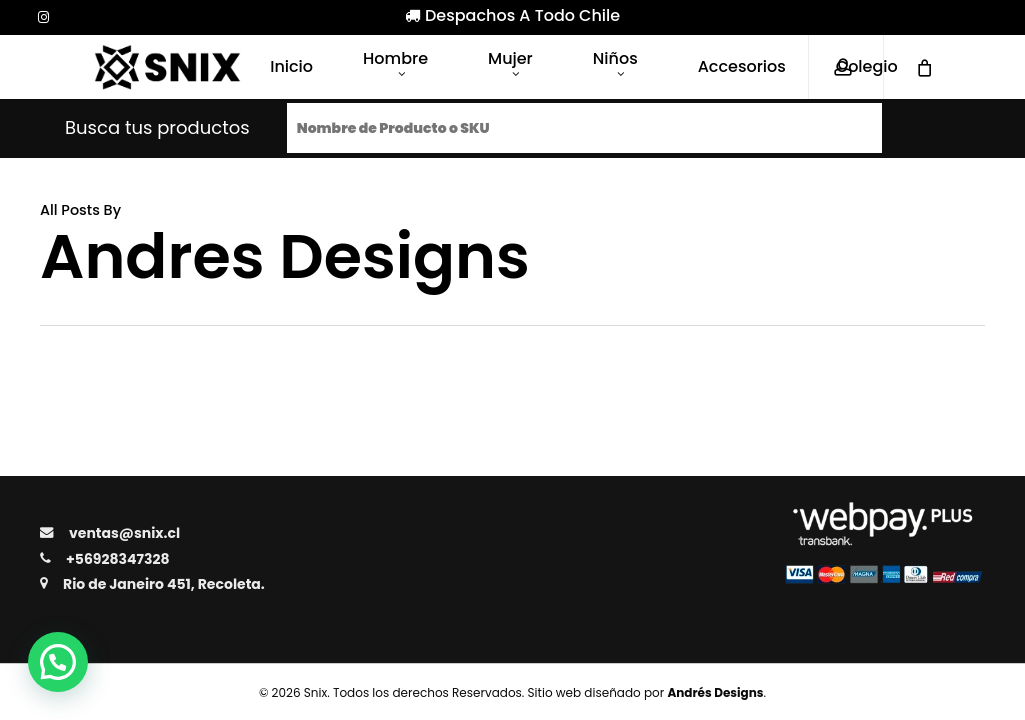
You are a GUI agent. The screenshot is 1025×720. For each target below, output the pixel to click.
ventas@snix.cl (124, 533)
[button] (58, 662)
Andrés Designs (715, 692)
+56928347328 (117, 559)
